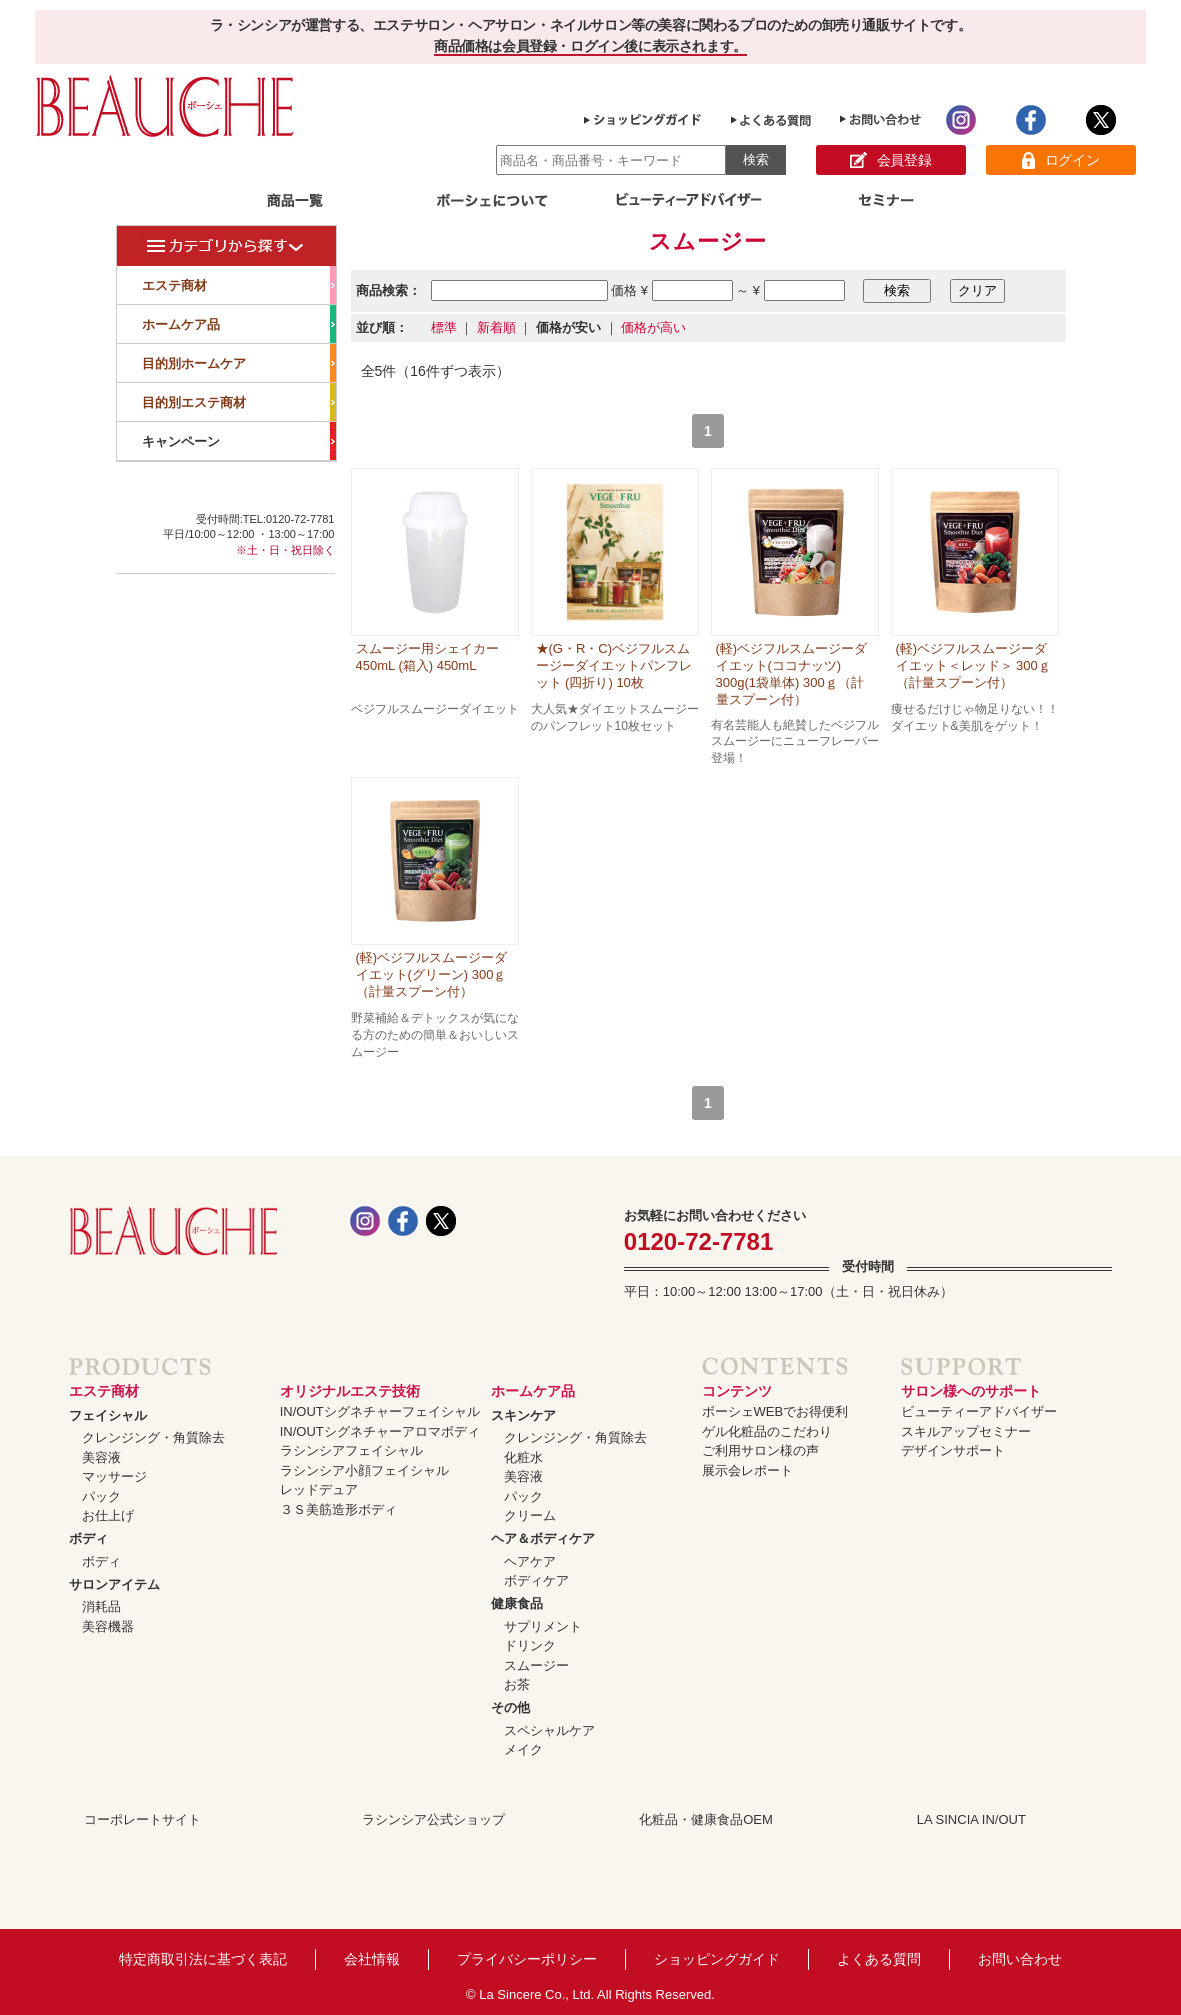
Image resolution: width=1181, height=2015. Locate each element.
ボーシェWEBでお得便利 (775, 1411)
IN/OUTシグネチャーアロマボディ (380, 1431)
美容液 (101, 1457)
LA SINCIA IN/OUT (971, 1819)
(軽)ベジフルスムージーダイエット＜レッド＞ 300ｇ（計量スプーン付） (973, 665)
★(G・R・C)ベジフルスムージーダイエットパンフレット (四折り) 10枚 (614, 665)
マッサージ (114, 1476)
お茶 (517, 1684)
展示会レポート (747, 1470)
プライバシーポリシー (527, 1959)
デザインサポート (953, 1450)
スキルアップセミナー (966, 1431)
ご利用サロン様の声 (760, 1450)
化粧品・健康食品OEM (706, 1819)
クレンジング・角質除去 (153, 1437)
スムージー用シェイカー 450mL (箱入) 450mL (427, 657)
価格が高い (653, 327)
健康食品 (517, 1603)
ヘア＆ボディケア (543, 1538)
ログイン (1060, 160)
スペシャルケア (549, 1730)
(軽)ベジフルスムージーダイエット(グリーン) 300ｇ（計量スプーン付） (432, 974)
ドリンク (530, 1645)
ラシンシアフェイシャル (351, 1450)
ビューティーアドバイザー (979, 1411)
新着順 (496, 327)
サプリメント (543, 1626)
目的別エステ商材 (239, 402)
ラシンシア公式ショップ (433, 1819)
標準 (444, 327)
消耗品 (101, 1606)
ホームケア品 (239, 324)
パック (101, 1496)
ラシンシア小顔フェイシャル (364, 1470)
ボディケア (536, 1580)
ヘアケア (530, 1561)
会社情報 (372, 1959)
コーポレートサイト (142, 1819)
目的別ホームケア (239, 363)
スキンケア (523, 1415)
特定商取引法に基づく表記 (203, 1959)
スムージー (536, 1665)
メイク (523, 1749)
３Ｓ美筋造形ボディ (338, 1509)
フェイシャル (108, 1415)
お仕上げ (108, 1515)
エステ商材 (239, 285)
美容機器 (108, 1626)
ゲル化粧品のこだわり (767, 1431)
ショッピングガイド (717, 1959)
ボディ (88, 1538)
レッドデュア (319, 1489)
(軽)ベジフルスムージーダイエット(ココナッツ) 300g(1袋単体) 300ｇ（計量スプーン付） (792, 674)
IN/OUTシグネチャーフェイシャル (380, 1411)
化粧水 (523, 1457)
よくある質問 (879, 1959)
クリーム (530, 1515)
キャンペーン (239, 441)
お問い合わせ (1020, 1959)
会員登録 (890, 160)
